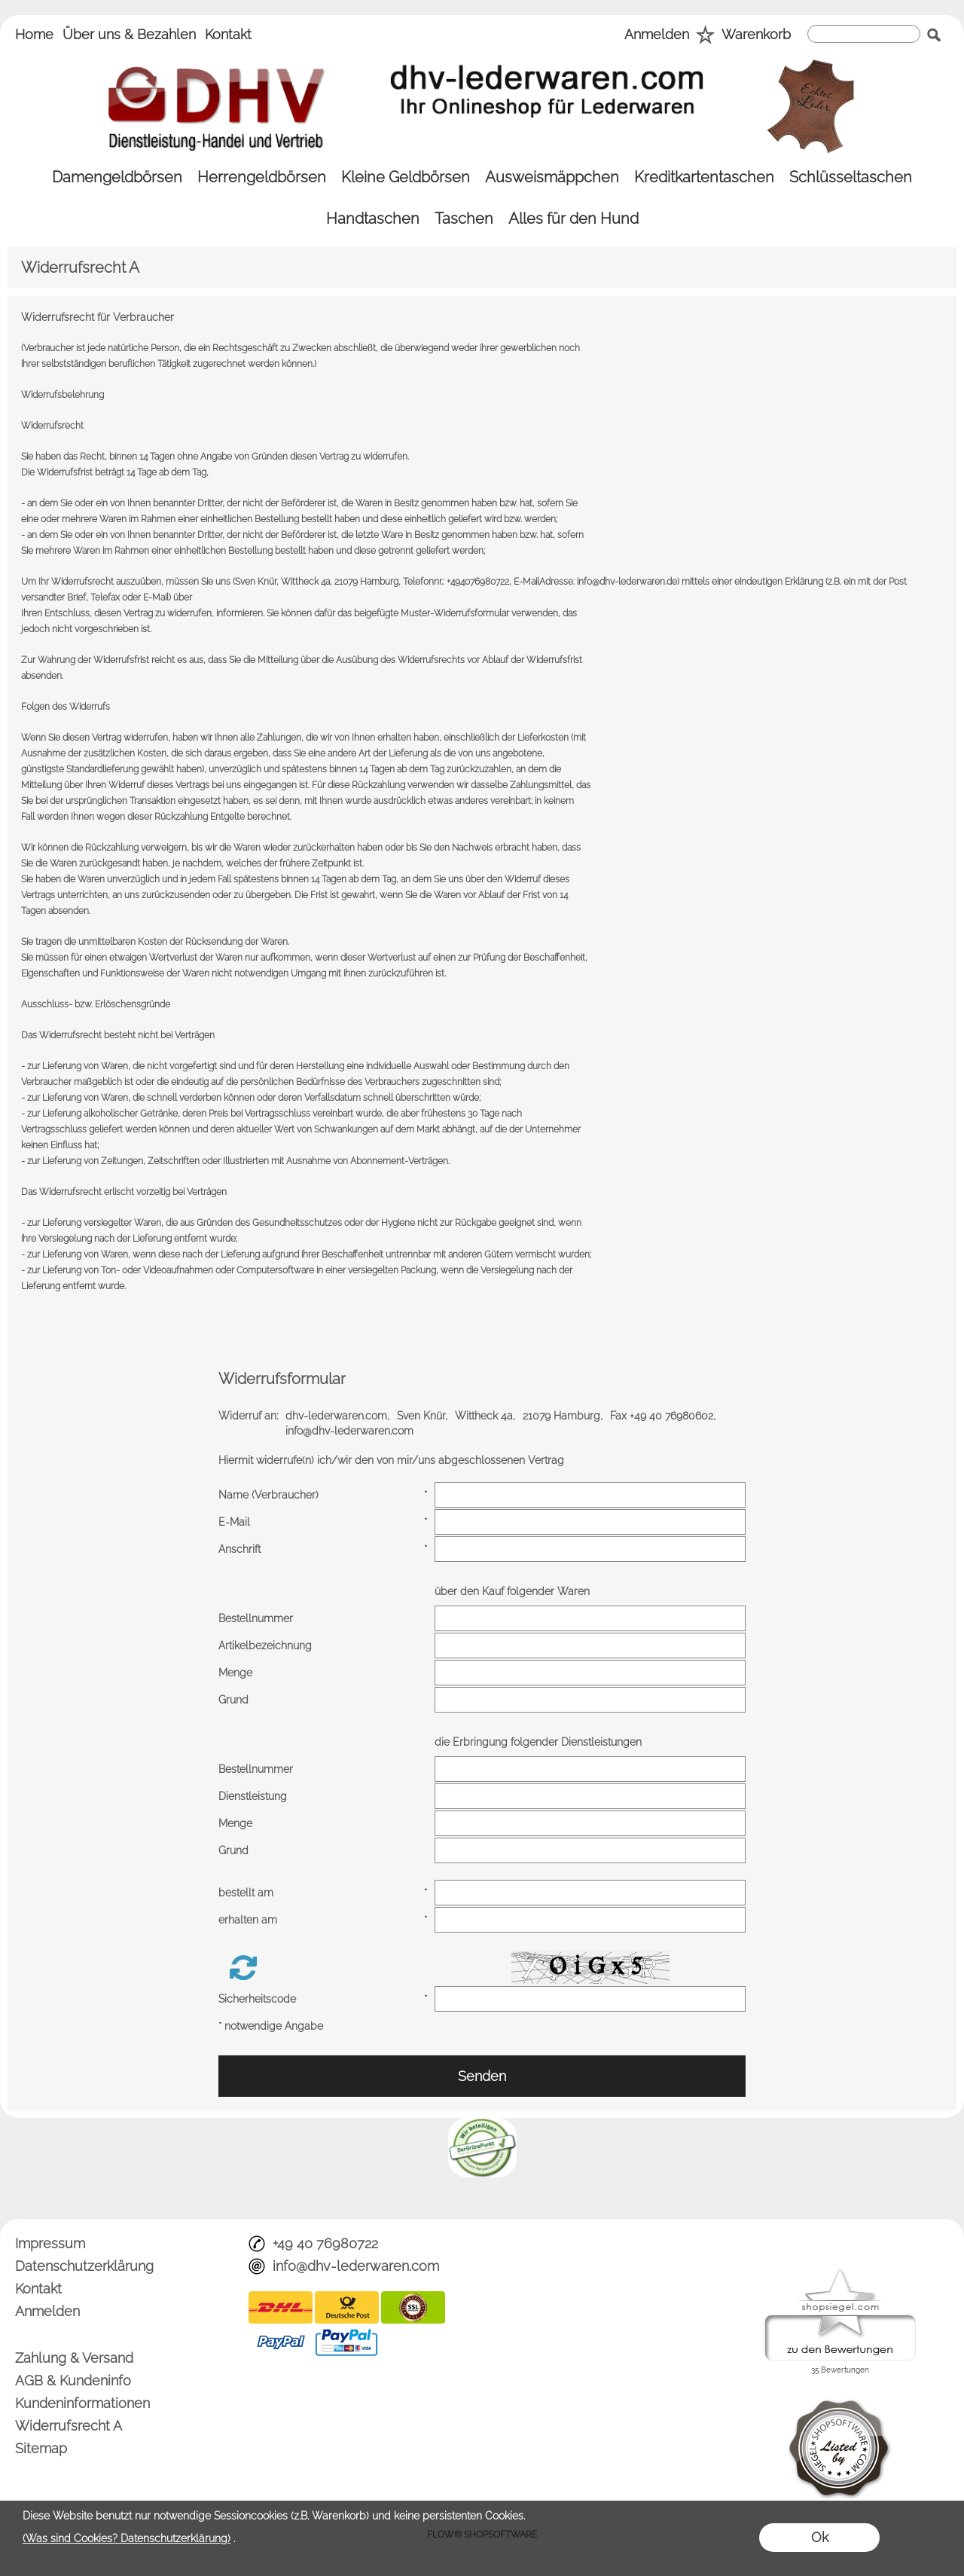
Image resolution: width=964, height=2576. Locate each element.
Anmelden (656, 34)
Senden (482, 2076)
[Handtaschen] (373, 219)
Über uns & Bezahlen (129, 34)
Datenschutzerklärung (84, 2266)
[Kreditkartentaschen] (704, 177)
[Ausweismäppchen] (552, 177)
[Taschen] (464, 219)
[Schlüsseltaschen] (851, 177)
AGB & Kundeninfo (73, 2380)
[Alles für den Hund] (573, 219)
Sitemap (41, 2448)
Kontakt (228, 34)
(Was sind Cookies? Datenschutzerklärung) (126, 2538)
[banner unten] (482, 2124)
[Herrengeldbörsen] (262, 177)
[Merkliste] (705, 36)
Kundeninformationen (82, 2403)
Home (34, 34)
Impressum (50, 2243)
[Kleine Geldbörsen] (405, 177)
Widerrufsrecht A (68, 2426)
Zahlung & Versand (74, 2358)
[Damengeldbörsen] (117, 177)
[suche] (863, 34)
